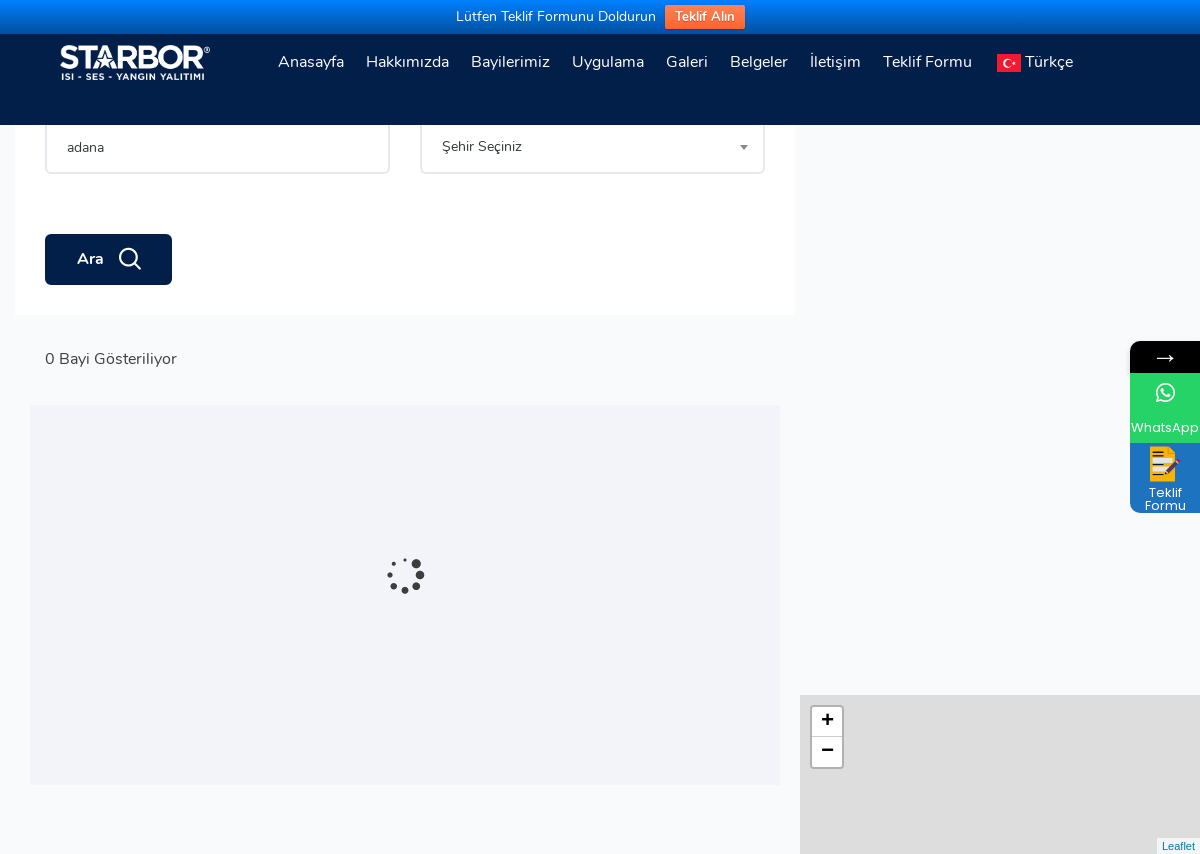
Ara (108, 329)
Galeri (687, 62)
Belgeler (759, 62)
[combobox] (592, 216)
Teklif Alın (705, 17)
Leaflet (1178, 846)
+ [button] (827, 152)
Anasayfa (311, 62)
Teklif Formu (927, 62)
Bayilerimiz (510, 62)
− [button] (827, 182)
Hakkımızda (407, 62)
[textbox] (592, 216)
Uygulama (608, 62)
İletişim (835, 62)
